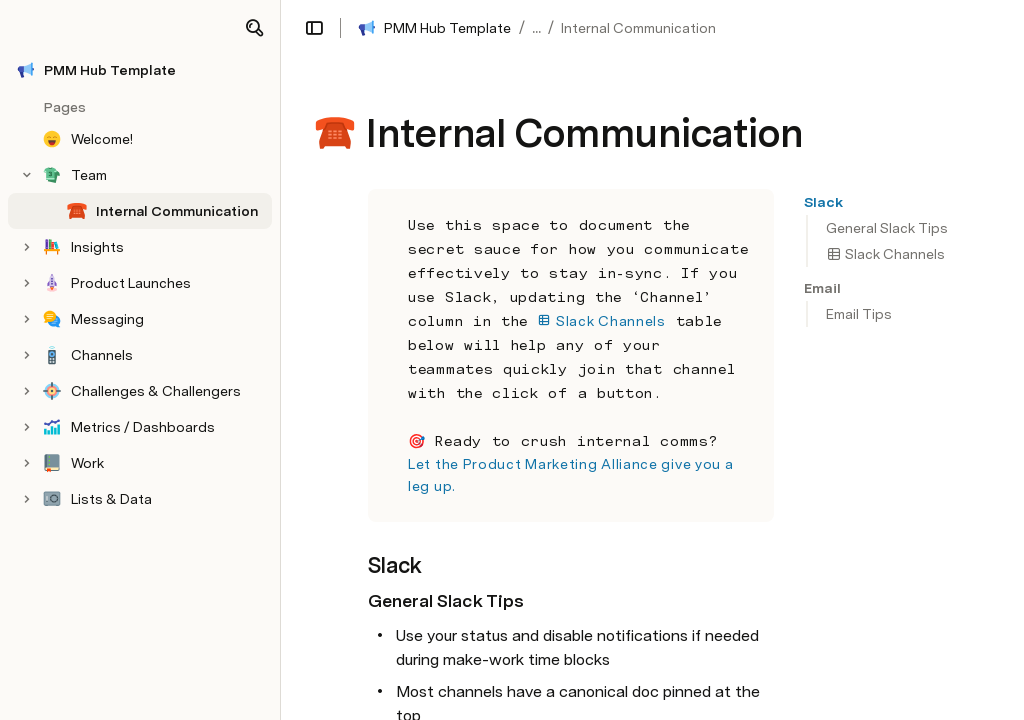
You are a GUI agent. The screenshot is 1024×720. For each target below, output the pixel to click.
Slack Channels (885, 254)
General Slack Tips (887, 228)
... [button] (536, 28)
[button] (254, 28)
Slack (823, 202)
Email (822, 288)
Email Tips (859, 314)
